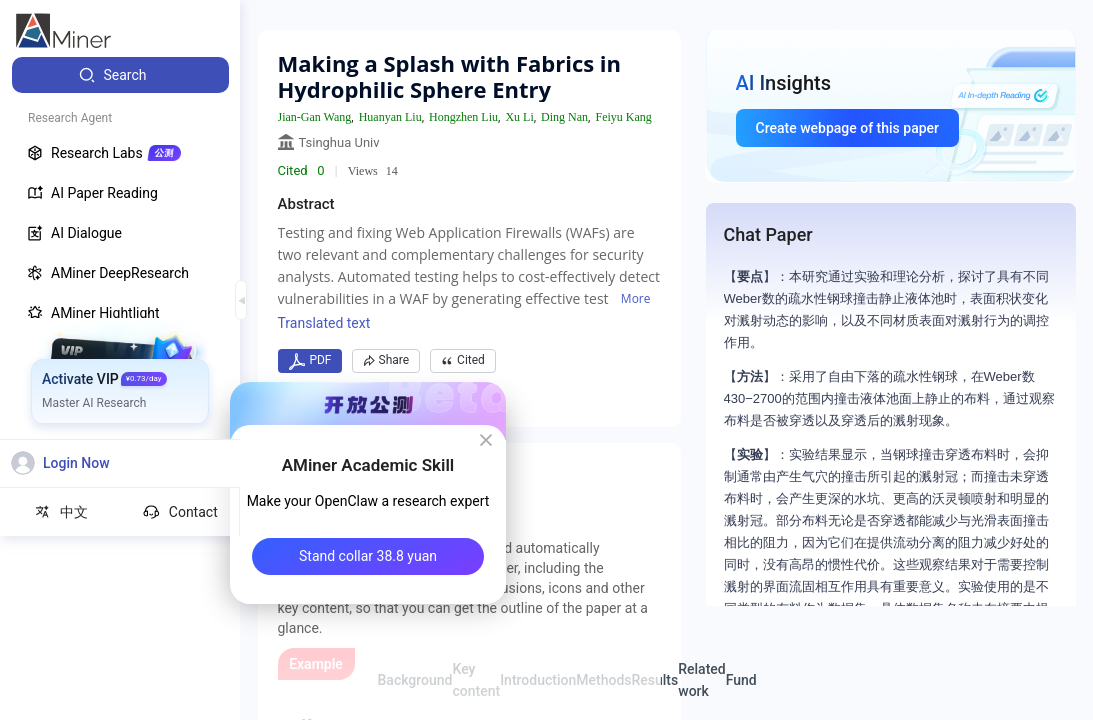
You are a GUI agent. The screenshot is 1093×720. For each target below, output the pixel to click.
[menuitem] (120, 75)
